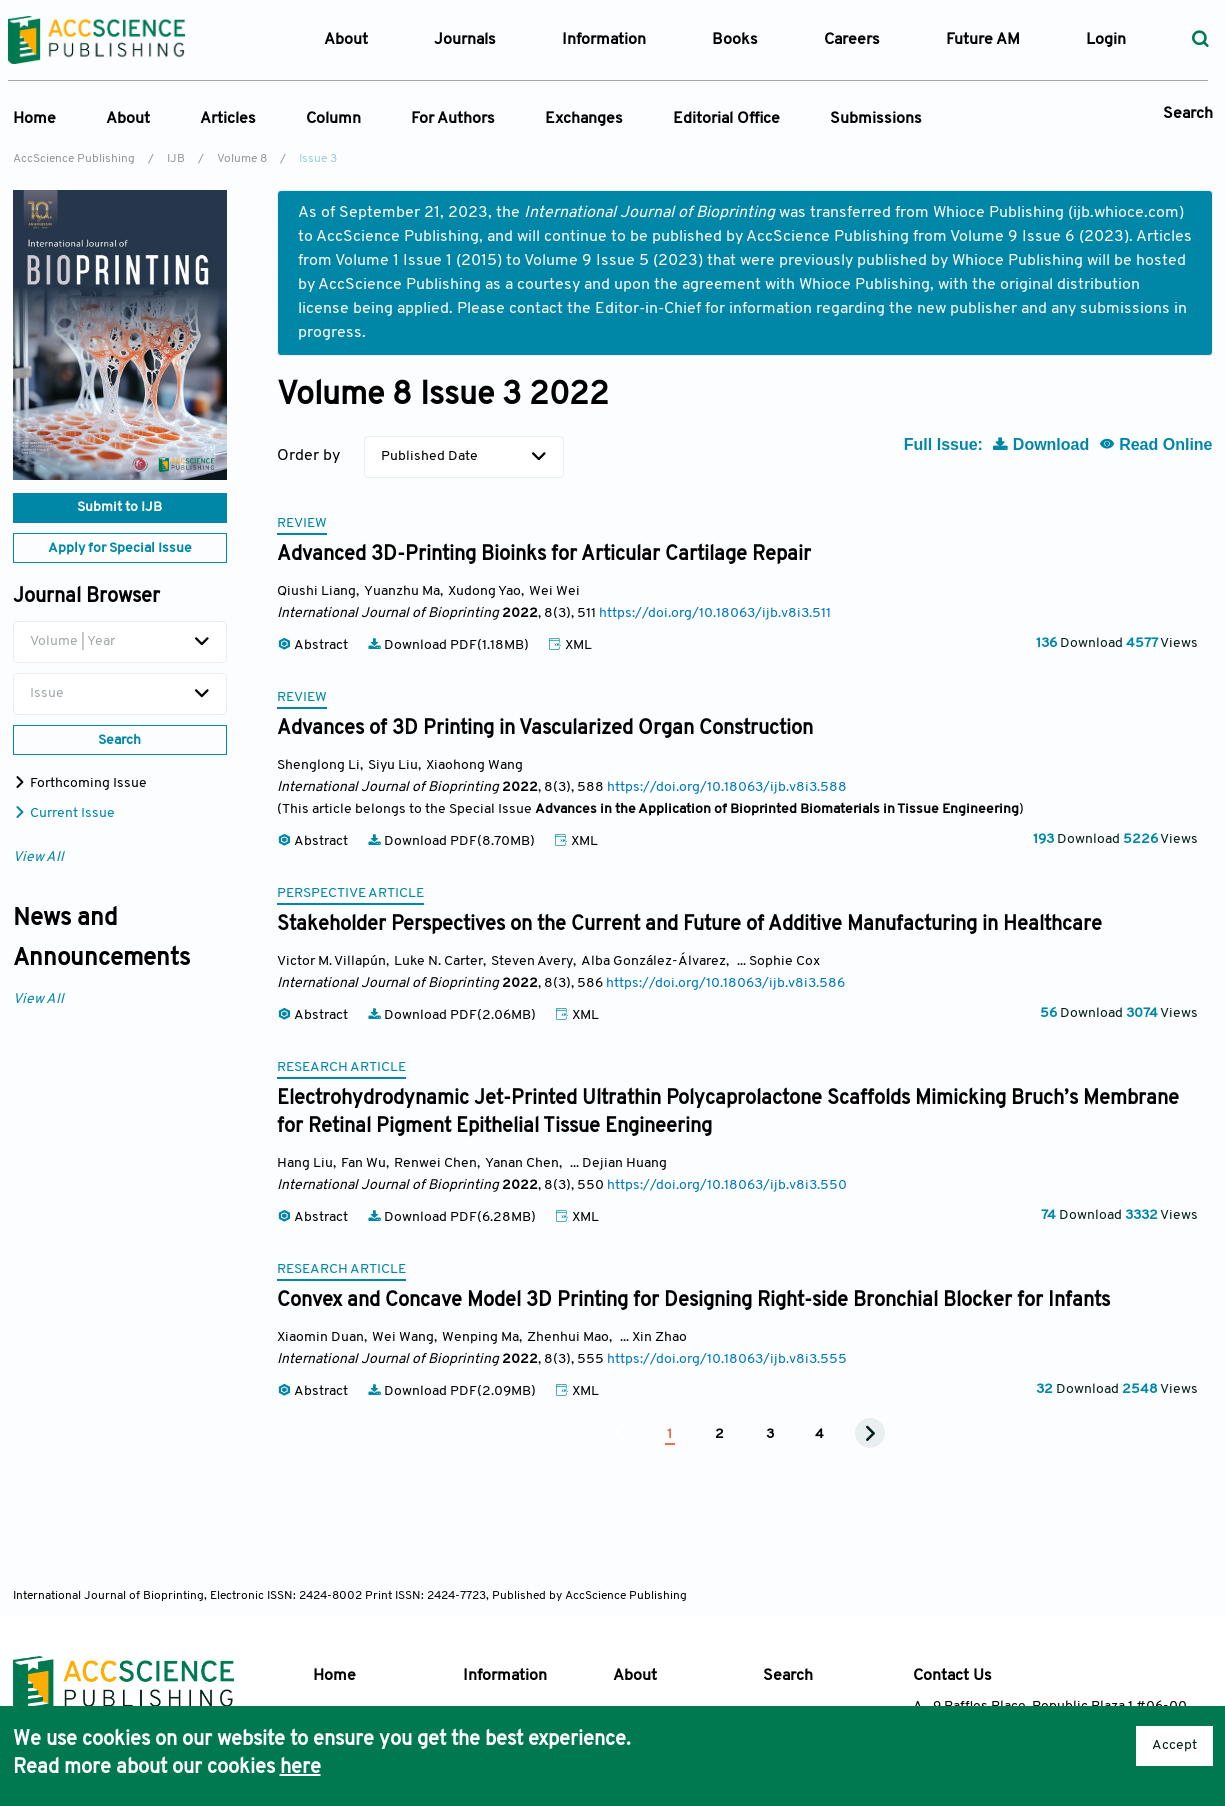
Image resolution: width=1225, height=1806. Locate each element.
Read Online (1156, 444)
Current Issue (64, 813)
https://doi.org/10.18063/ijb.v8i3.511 (715, 613)
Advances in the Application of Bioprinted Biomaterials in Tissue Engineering (777, 809)
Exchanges (584, 119)
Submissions (876, 119)
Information (505, 1676)
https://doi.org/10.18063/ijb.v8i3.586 (725, 983)
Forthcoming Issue (80, 783)
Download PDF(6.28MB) (453, 1217)
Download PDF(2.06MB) (453, 1015)
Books (735, 40)
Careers (852, 40)
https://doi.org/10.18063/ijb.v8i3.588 (727, 787)
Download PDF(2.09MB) (453, 1391)
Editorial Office (726, 119)
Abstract (314, 645)
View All (38, 857)
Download (1042, 444)
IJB (176, 159)
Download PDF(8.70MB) (452, 841)
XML (570, 645)
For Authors (453, 119)
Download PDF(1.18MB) (449, 645)
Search (1188, 114)
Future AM (983, 40)
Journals (465, 40)
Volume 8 (242, 159)
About (128, 119)
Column (333, 119)
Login (1106, 40)
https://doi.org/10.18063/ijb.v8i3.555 (727, 1359)
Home (34, 119)
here (300, 1768)
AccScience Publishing (74, 159)
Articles (228, 119)
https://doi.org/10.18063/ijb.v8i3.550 (727, 1185)
